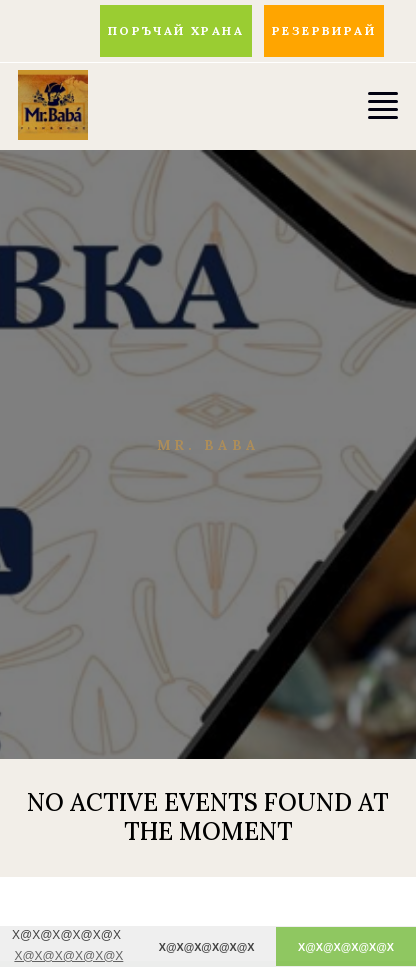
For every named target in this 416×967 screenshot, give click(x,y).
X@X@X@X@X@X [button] (68, 956)
